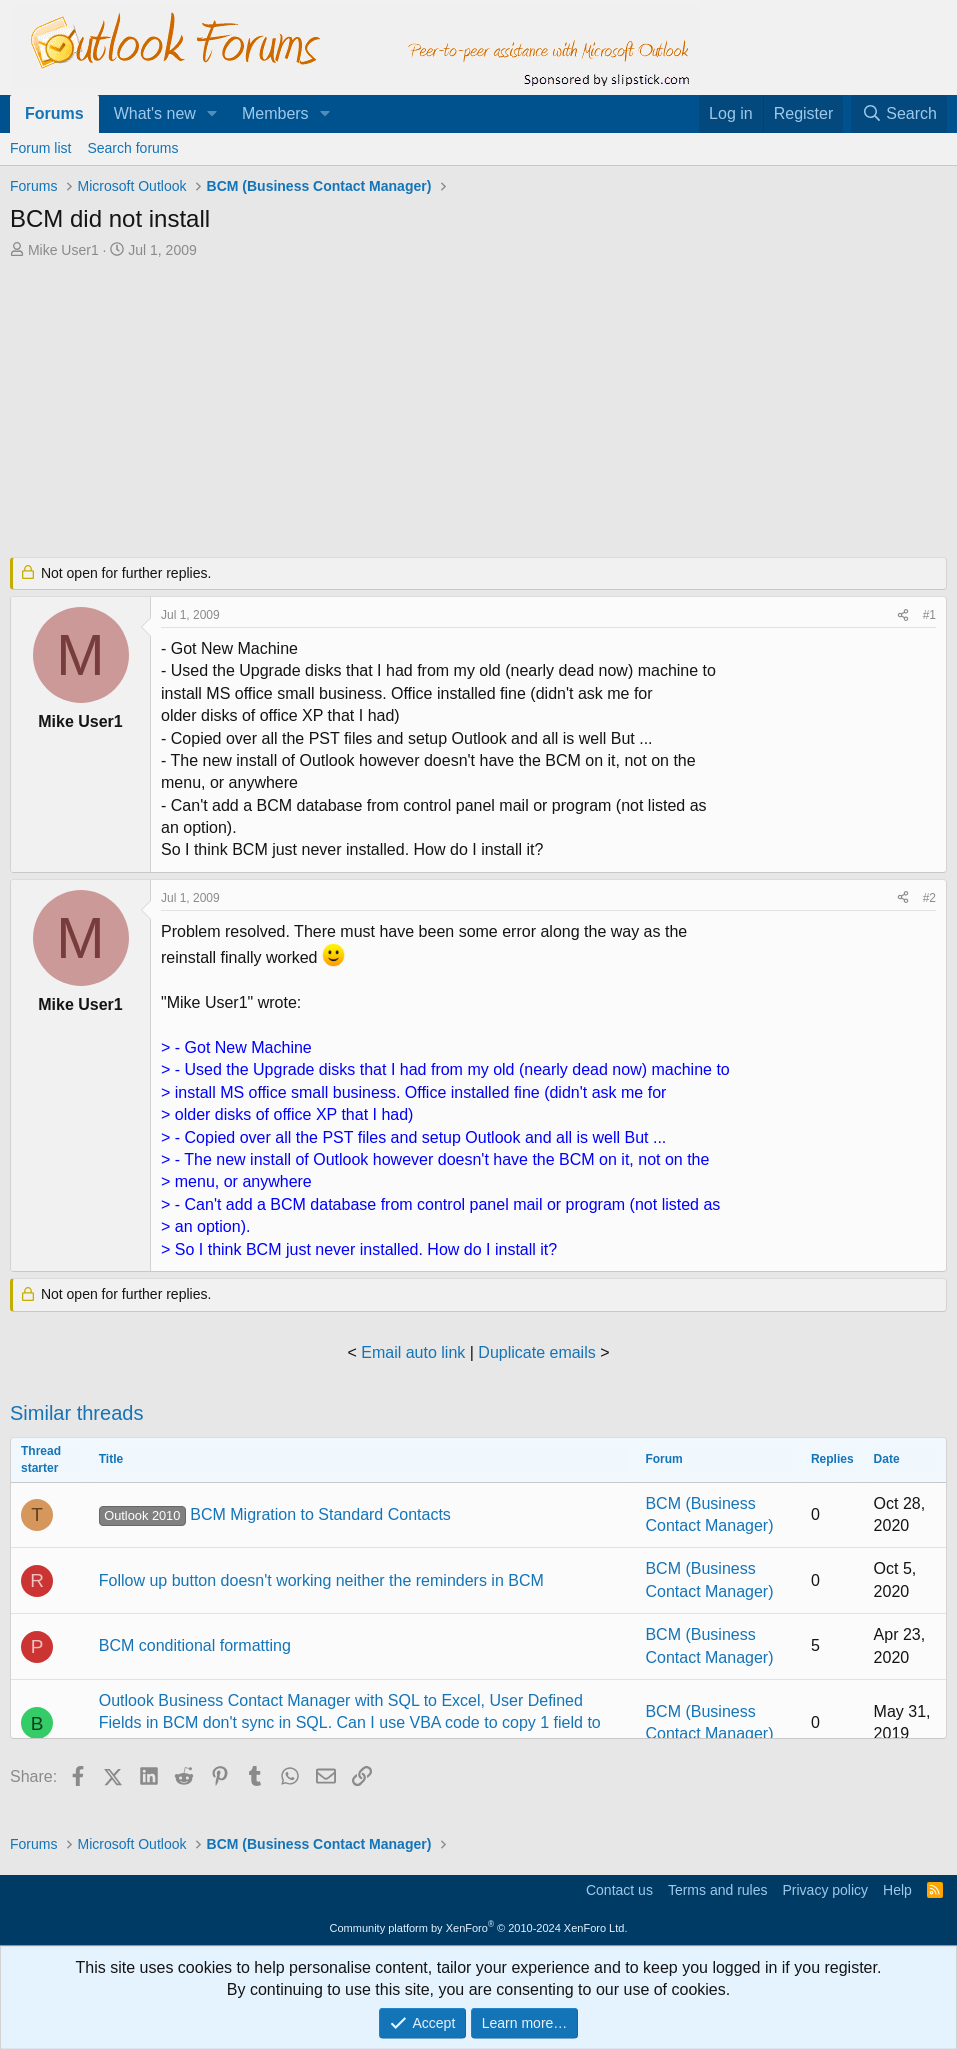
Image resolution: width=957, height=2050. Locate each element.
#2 (929, 898)
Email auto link (413, 1352)
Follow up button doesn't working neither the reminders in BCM (321, 1580)
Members (275, 113)
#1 (929, 615)
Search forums (132, 148)
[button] (212, 114)
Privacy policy (825, 1890)
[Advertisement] (478, 410)
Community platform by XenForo (479, 1928)
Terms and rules (718, 1890)
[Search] (899, 114)
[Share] (903, 615)
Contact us (619, 1890)
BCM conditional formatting (195, 1645)
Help (897, 1890)
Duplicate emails (536, 1352)
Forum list (40, 148)
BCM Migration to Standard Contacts (275, 1514)
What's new (155, 113)
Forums (54, 113)
